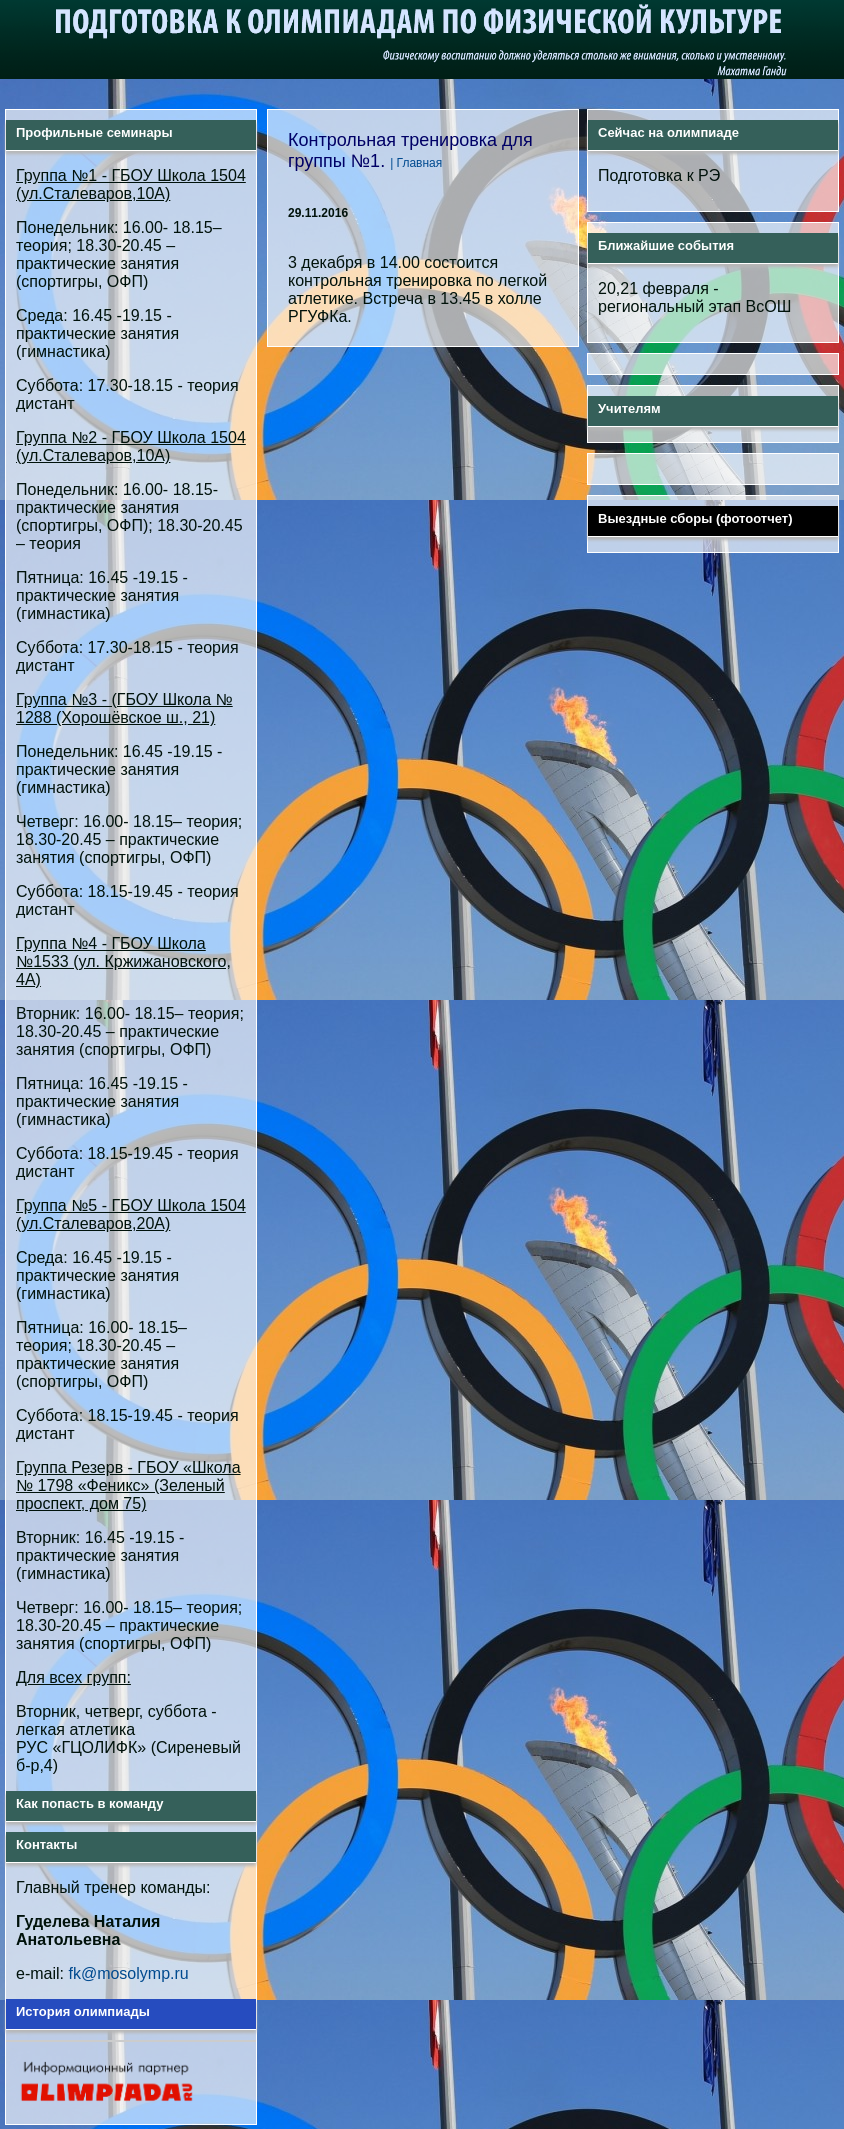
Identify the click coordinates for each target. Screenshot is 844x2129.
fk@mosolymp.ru (128, 1972)
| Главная (416, 162)
